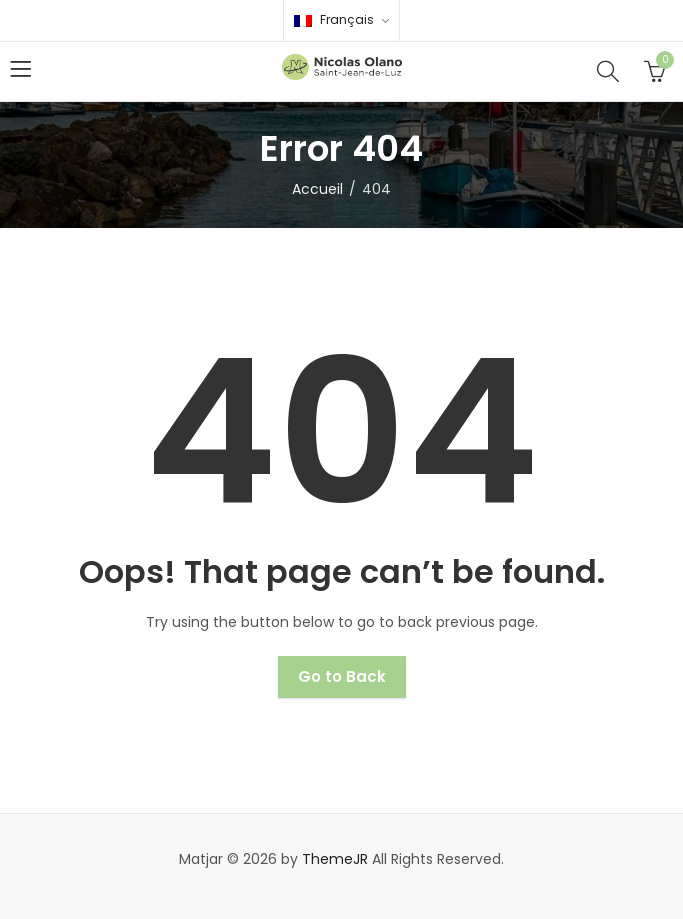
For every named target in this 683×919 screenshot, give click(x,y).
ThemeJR (335, 859)
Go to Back (342, 676)
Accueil (317, 189)
